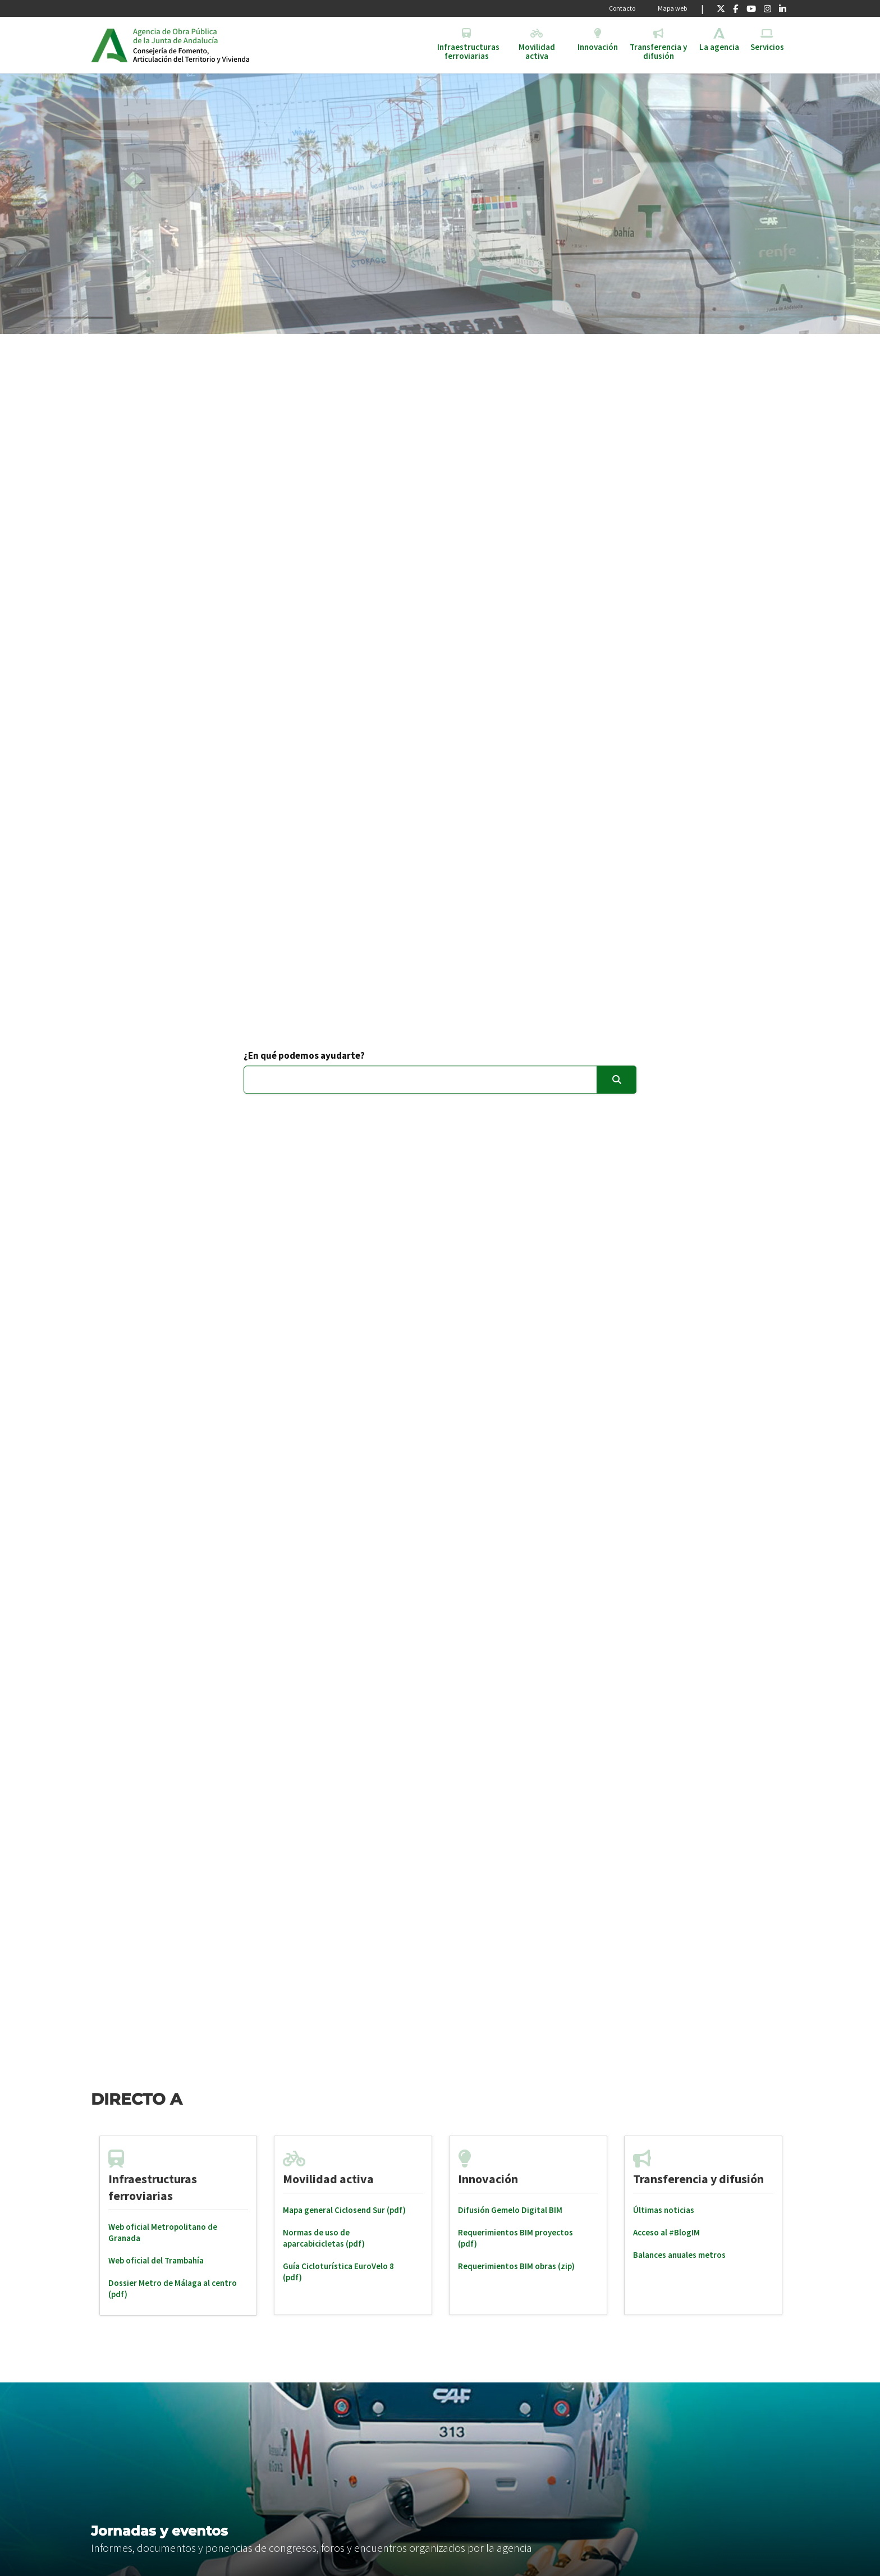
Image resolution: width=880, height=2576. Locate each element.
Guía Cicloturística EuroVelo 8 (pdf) (338, 2272)
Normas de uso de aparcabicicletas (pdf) (324, 2238)
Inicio (219, 45)
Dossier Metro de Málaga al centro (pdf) (172, 2288)
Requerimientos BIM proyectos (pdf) (515, 2238)
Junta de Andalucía (109, 45)
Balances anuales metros (679, 2254)
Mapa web (672, 8)
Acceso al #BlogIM (666, 2232)
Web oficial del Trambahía (156, 2260)
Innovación (488, 2179)
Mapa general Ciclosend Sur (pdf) (344, 2210)
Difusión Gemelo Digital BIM (510, 2210)
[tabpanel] (178, 2226)
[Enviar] (616, 1080)
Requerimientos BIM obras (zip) (516, 2266)
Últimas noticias (663, 2210)
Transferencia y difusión (698, 2179)
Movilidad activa (328, 2179)
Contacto (622, 8)
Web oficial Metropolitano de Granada (162, 2232)
